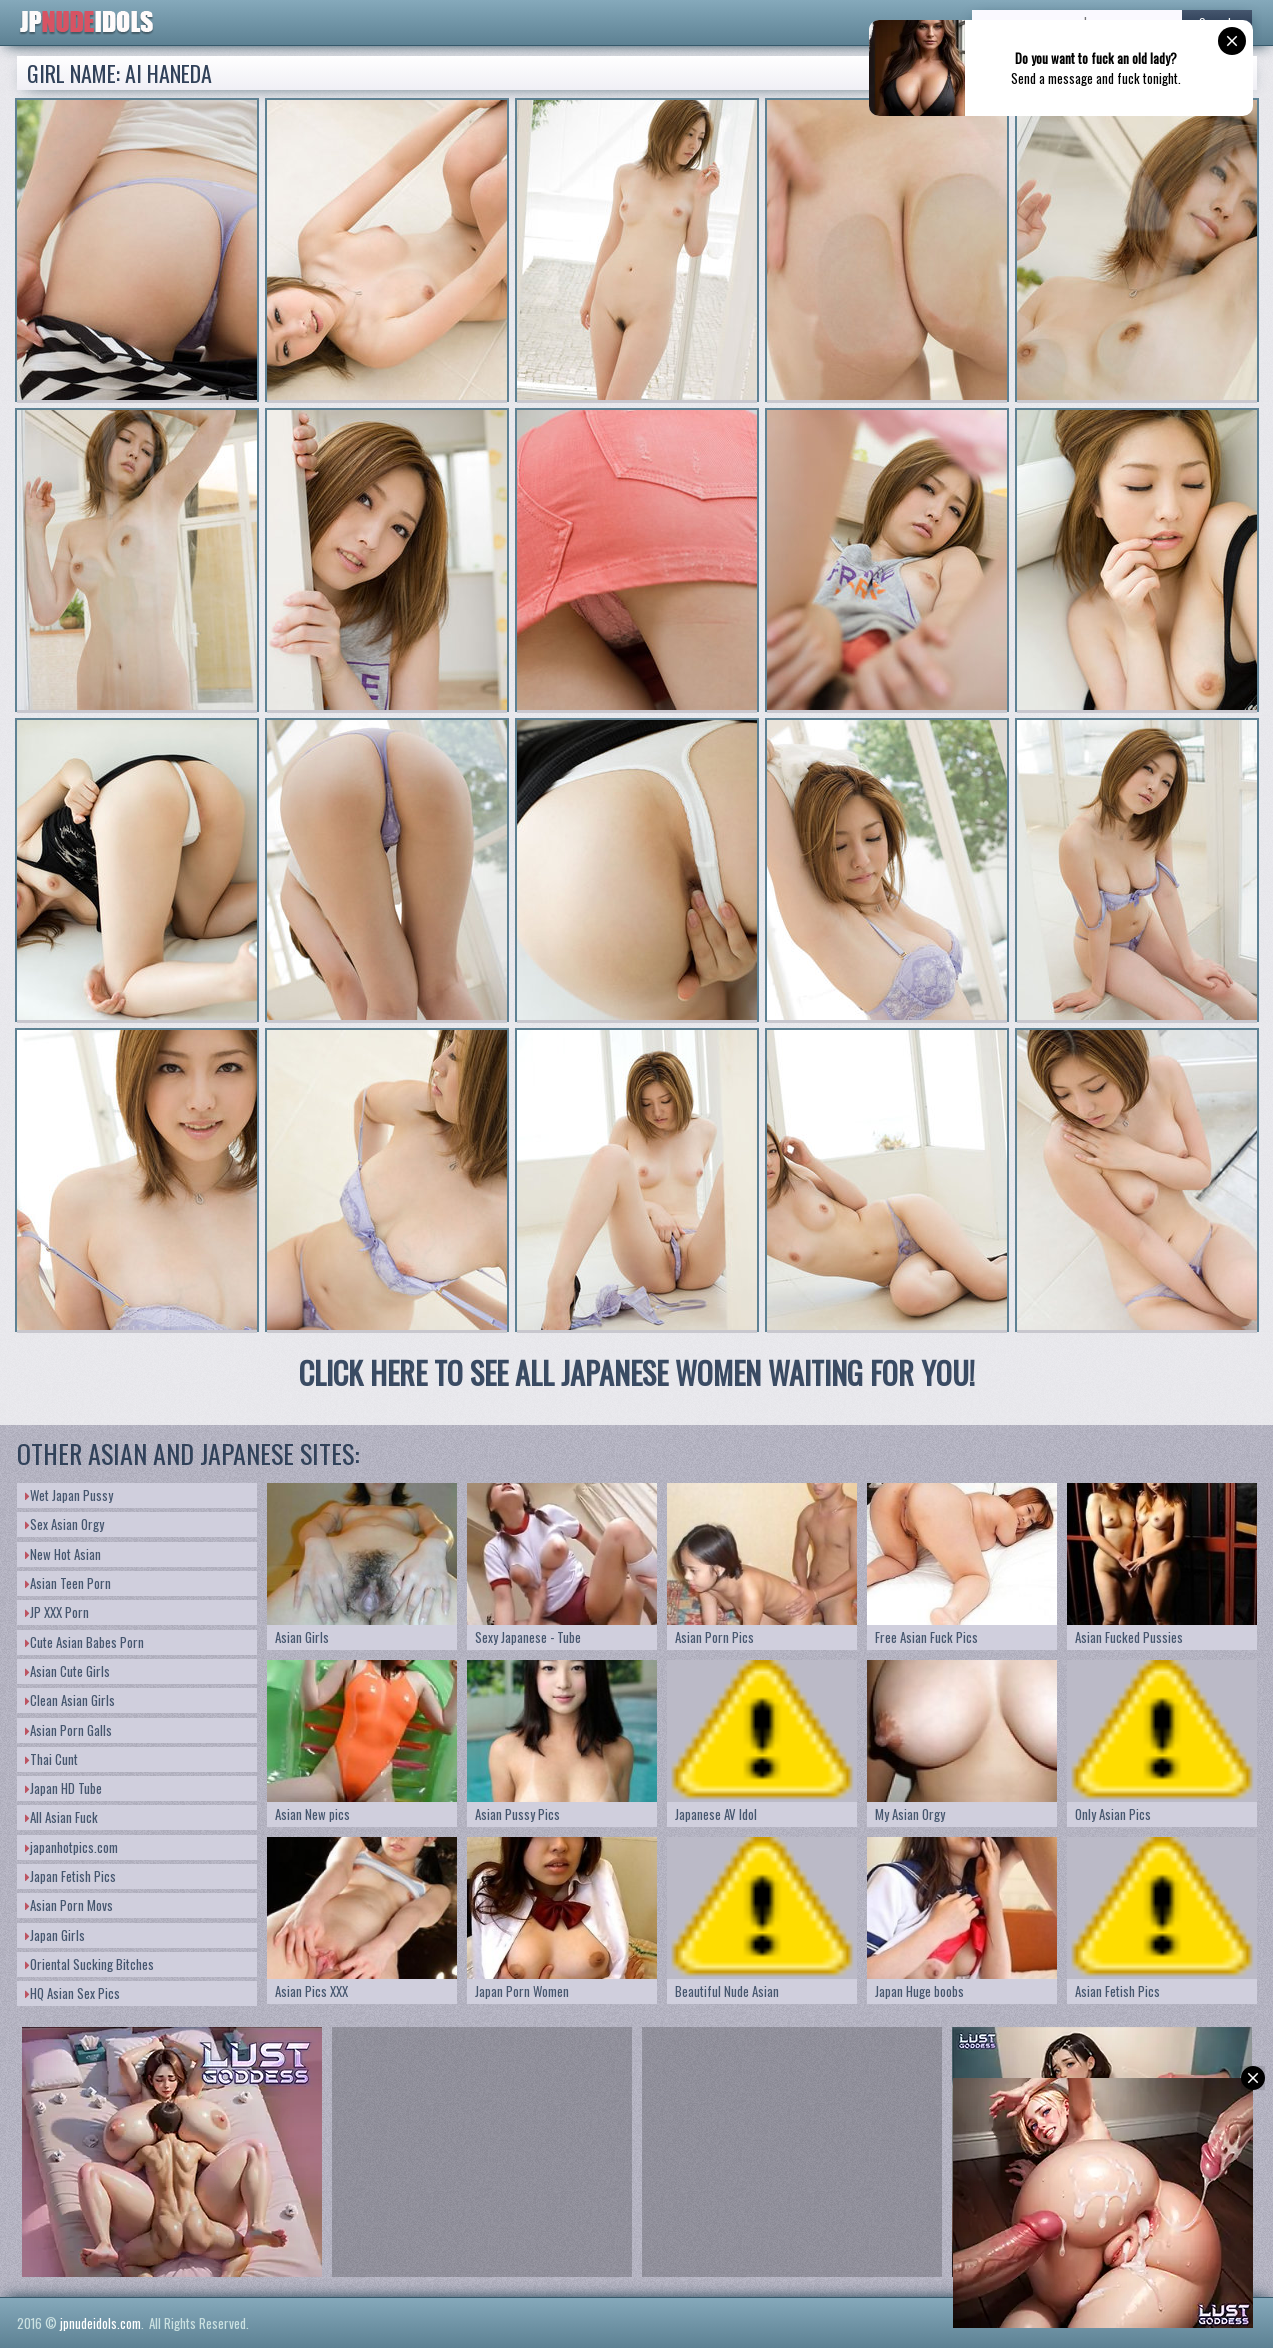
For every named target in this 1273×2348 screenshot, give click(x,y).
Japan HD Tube (63, 1788)
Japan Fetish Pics (70, 1876)
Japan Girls (55, 1935)
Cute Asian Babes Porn (84, 1642)
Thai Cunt (51, 1759)
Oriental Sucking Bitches (89, 1964)
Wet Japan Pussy (69, 1495)
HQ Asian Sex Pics (72, 1993)
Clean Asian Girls (70, 1700)
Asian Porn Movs (69, 1905)
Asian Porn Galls (68, 1730)
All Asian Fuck (61, 1817)
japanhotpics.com (71, 1847)
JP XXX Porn (57, 1612)
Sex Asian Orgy (64, 1524)
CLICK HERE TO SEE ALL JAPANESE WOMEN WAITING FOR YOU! (637, 1372)
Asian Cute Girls (67, 1671)
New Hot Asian (63, 1554)
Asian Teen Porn (68, 1583)
